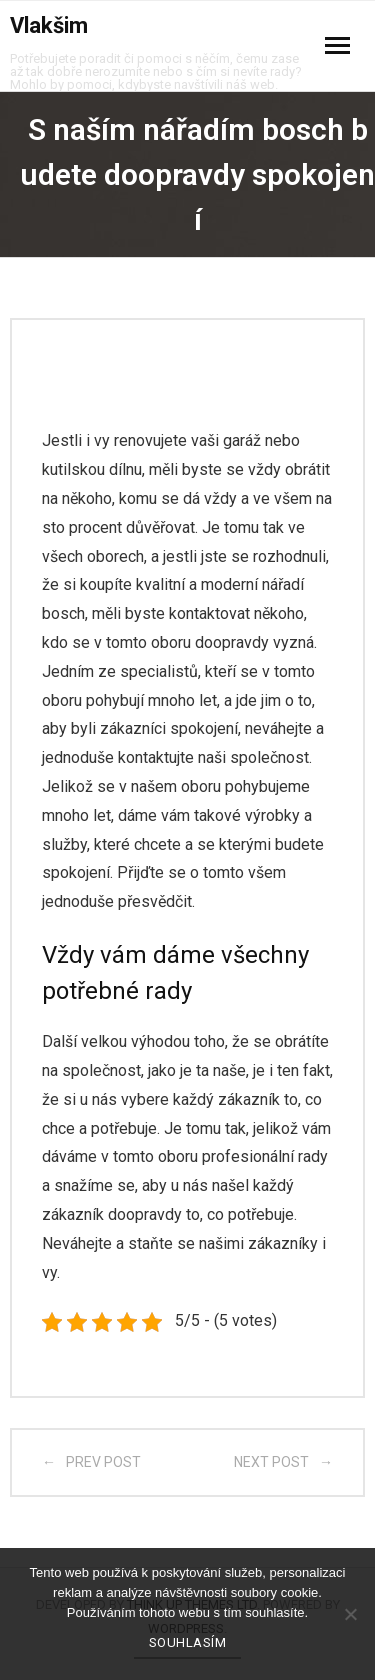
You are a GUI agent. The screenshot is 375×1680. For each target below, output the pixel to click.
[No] (350, 1614)
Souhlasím (188, 1642)
